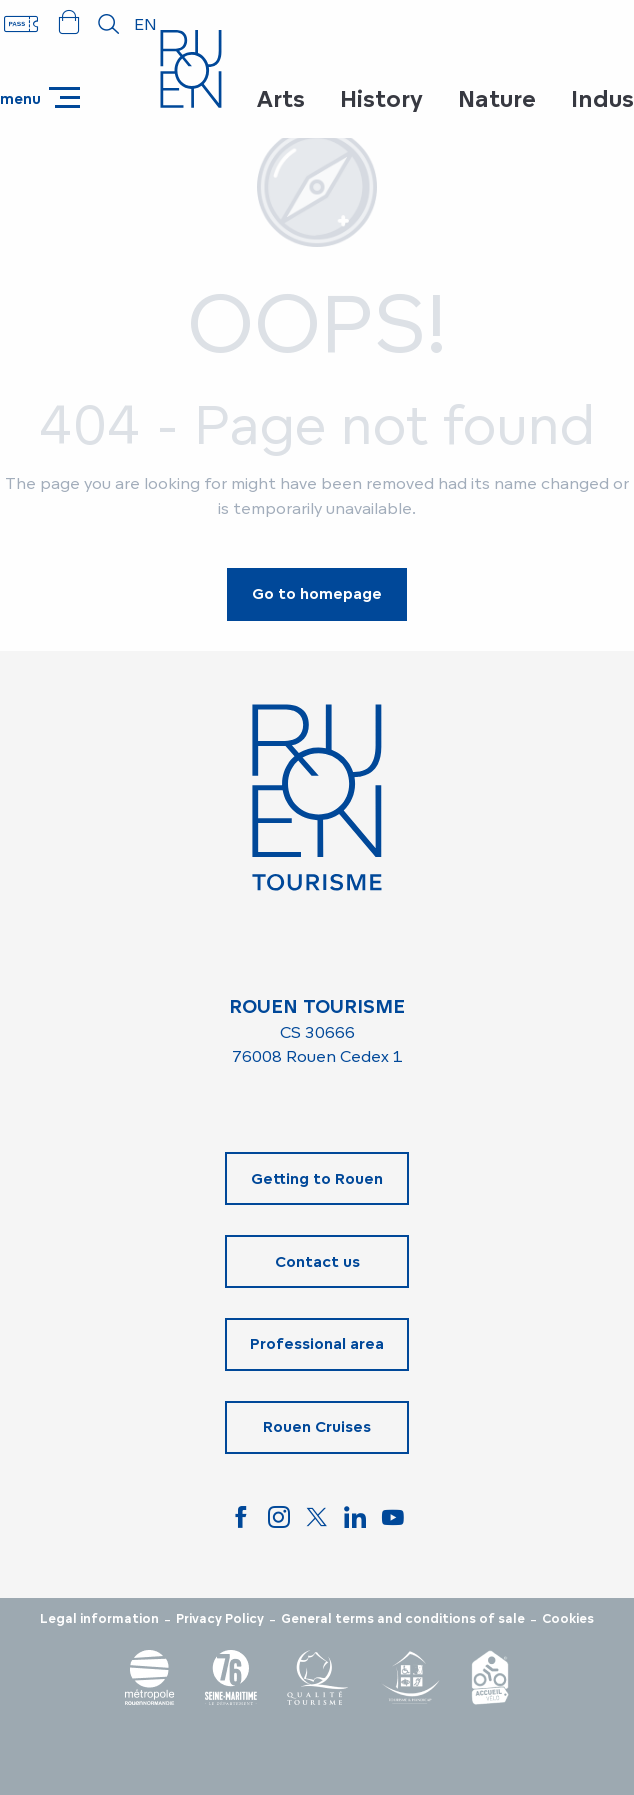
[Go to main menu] (40, 97)
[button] (109, 24)
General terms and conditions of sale (403, 1619)
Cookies (568, 1619)
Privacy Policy (220, 1619)
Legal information (99, 1619)
